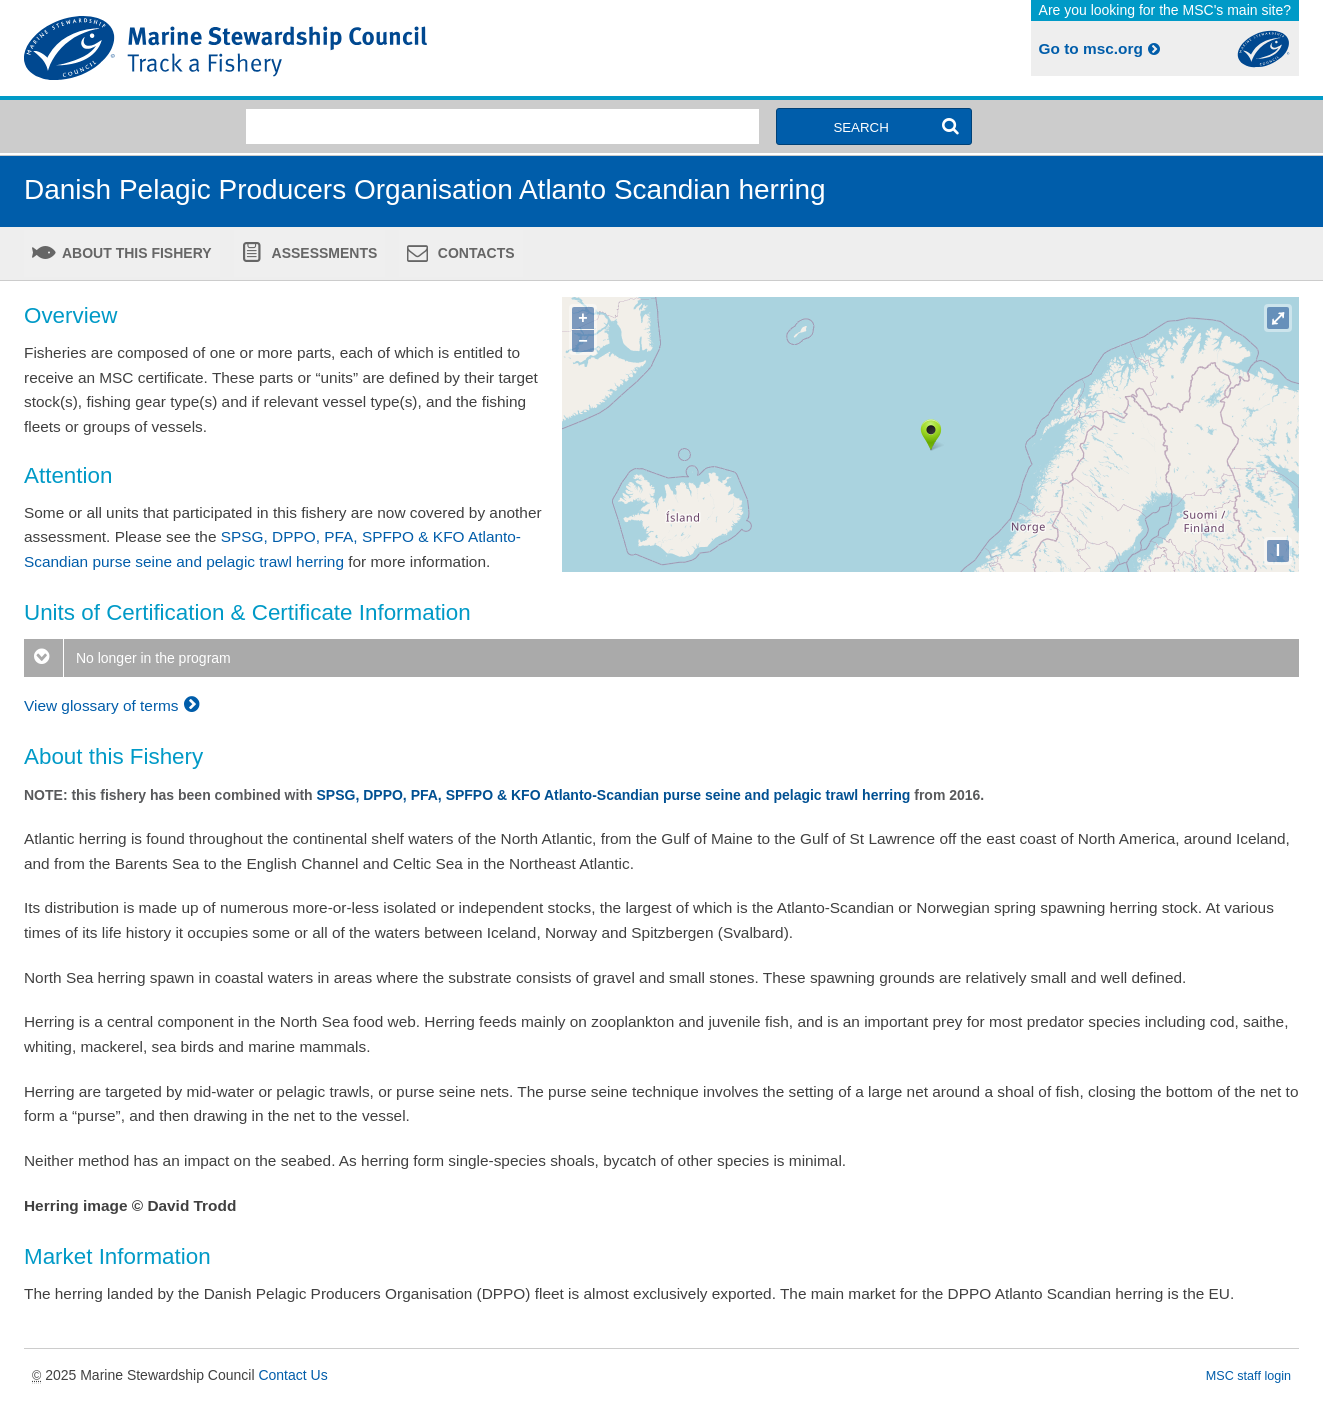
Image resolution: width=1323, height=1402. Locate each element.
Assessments (322, 253)
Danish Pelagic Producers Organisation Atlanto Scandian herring (425, 189)
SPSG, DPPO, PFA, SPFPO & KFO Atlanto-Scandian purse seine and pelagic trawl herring (614, 795)
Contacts (474, 253)
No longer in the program (127, 658)
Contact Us (292, 1375)
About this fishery (135, 253)
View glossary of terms (114, 705)
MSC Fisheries (339, 48)
